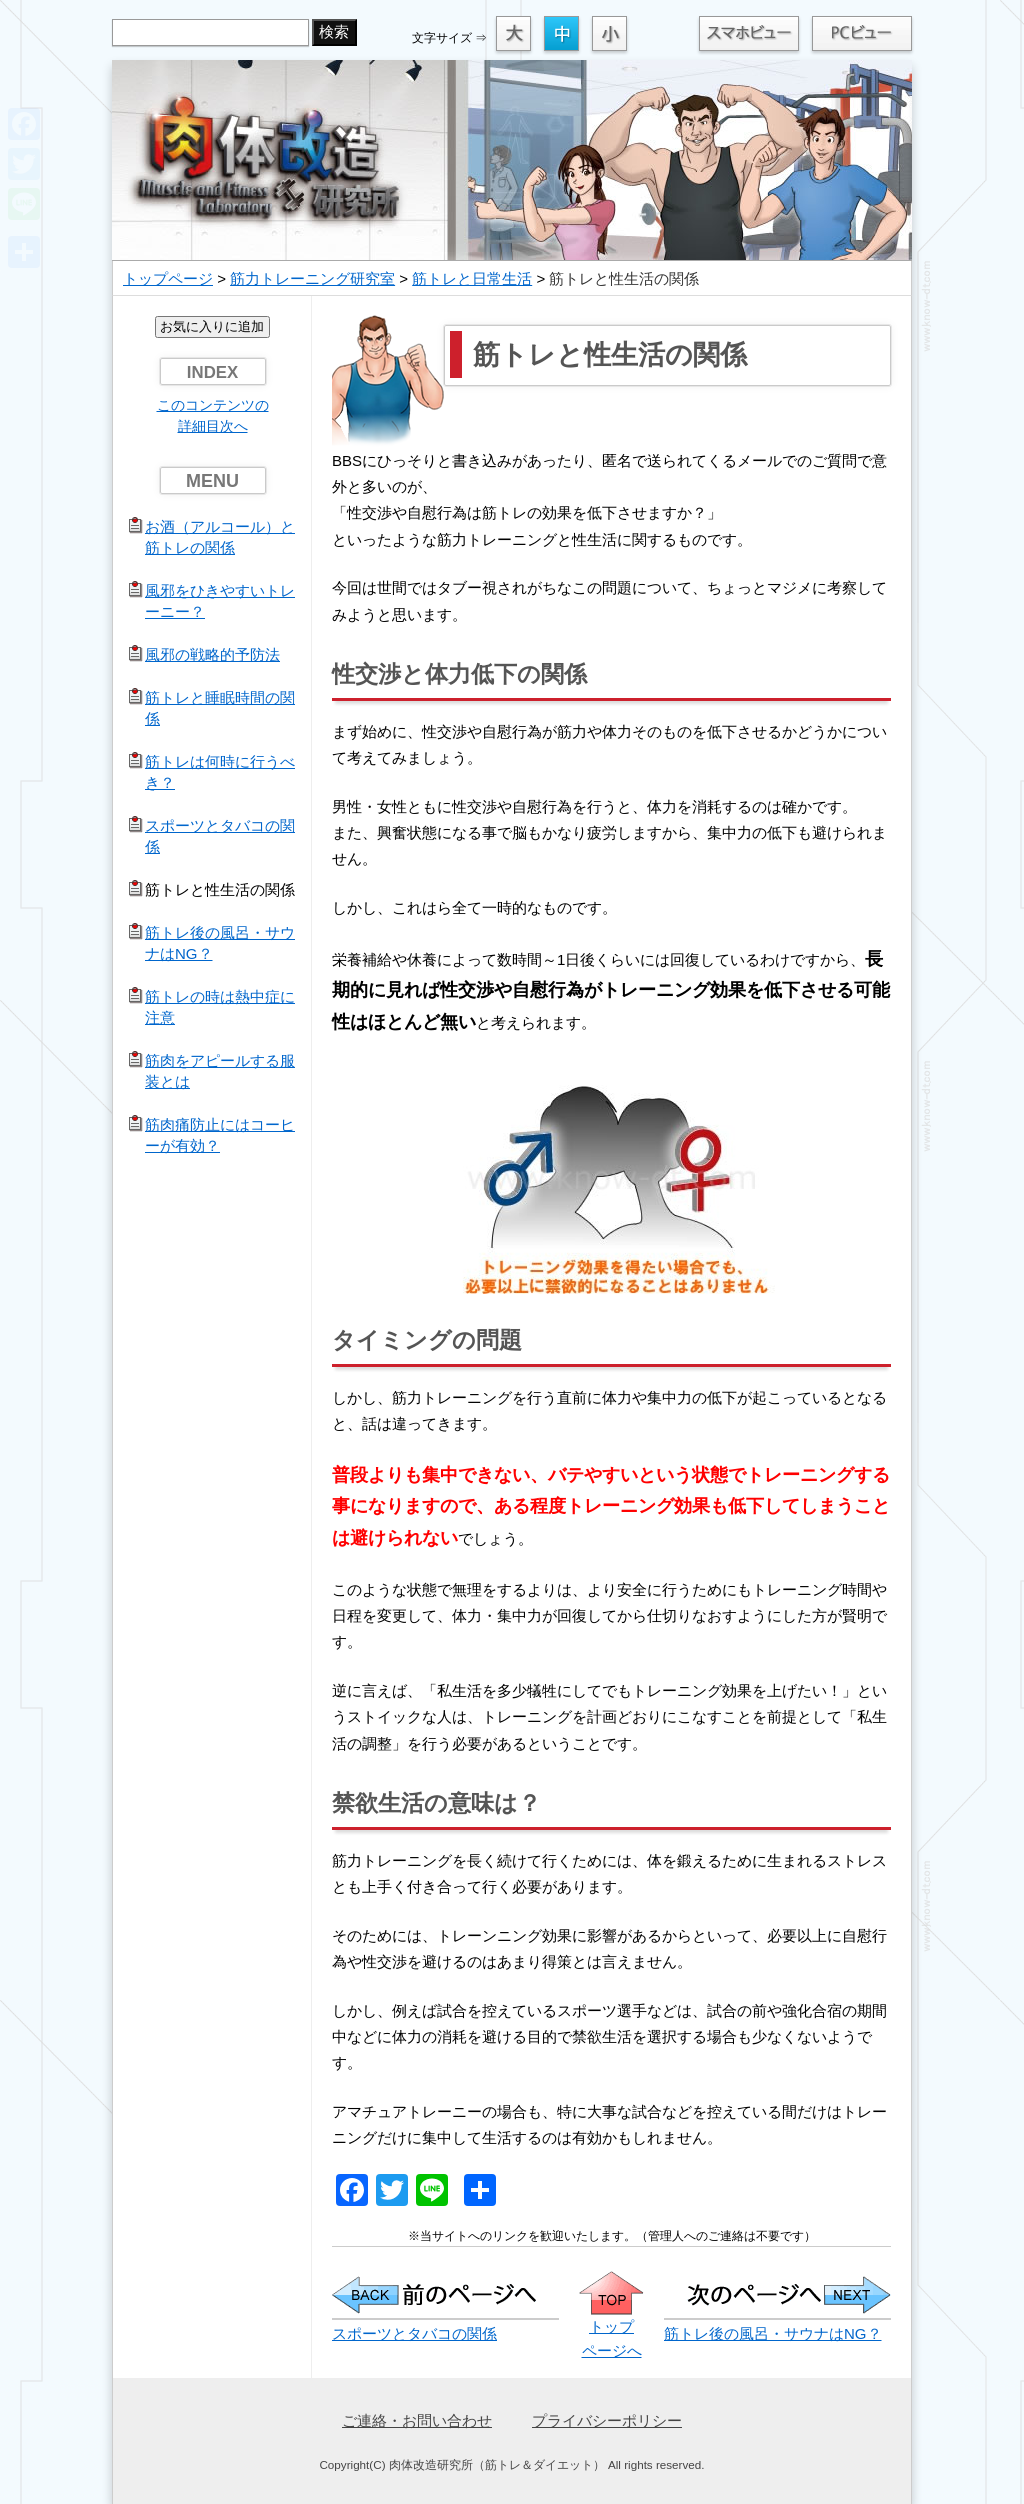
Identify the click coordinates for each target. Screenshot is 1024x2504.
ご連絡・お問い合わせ (417, 2420)
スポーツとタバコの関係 (414, 2333)
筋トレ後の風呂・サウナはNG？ (773, 2333)
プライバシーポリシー (607, 2420)
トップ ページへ (611, 2326)
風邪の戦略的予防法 (212, 654)
